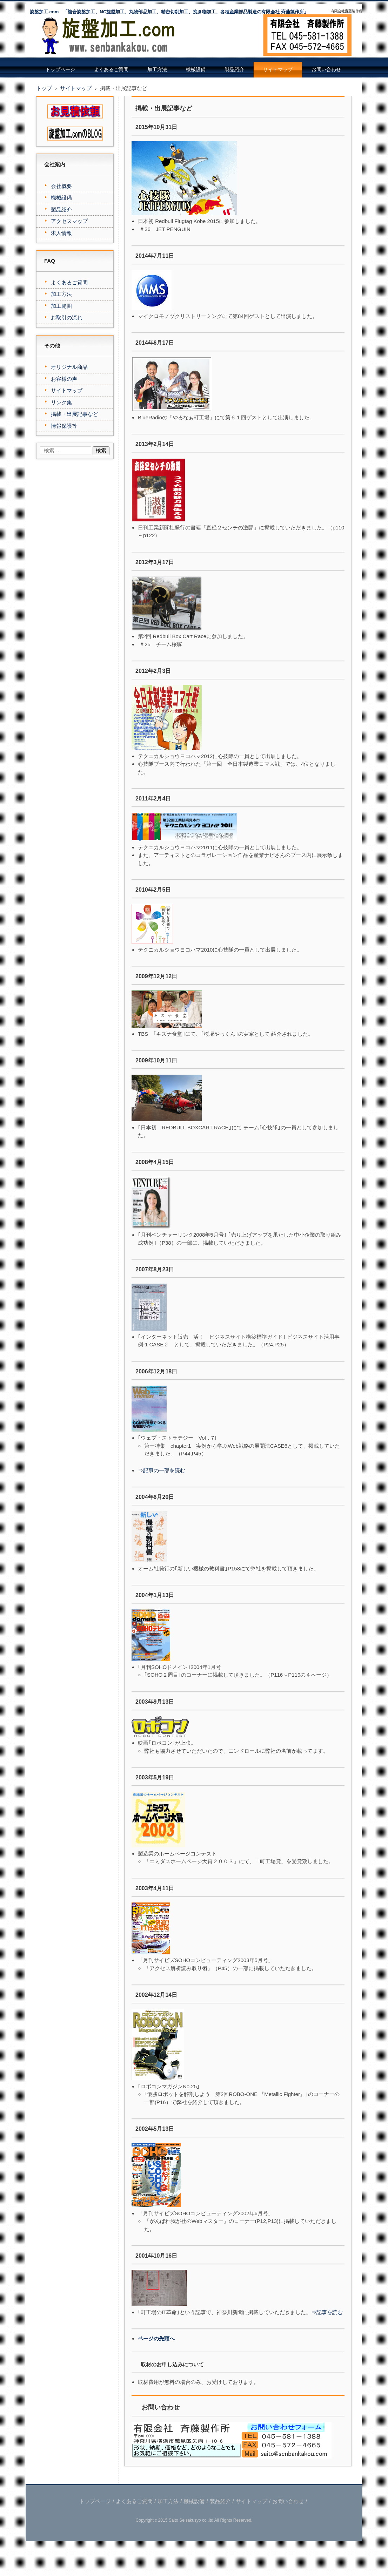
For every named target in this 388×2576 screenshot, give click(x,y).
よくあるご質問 (111, 69)
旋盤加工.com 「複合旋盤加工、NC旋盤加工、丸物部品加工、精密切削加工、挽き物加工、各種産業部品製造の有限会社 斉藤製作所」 (169, 11)
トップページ (60, 69)
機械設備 (196, 69)
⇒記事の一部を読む (161, 1470)
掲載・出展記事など (74, 414)
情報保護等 (64, 426)
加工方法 (157, 69)
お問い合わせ (326, 69)
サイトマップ (278, 69)
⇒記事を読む (327, 2312)
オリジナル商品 (69, 367)
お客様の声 (64, 379)
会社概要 (61, 186)
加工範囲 (61, 306)
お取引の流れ (66, 317)
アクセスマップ (69, 221)
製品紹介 (234, 69)
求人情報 (61, 233)
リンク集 (61, 402)
